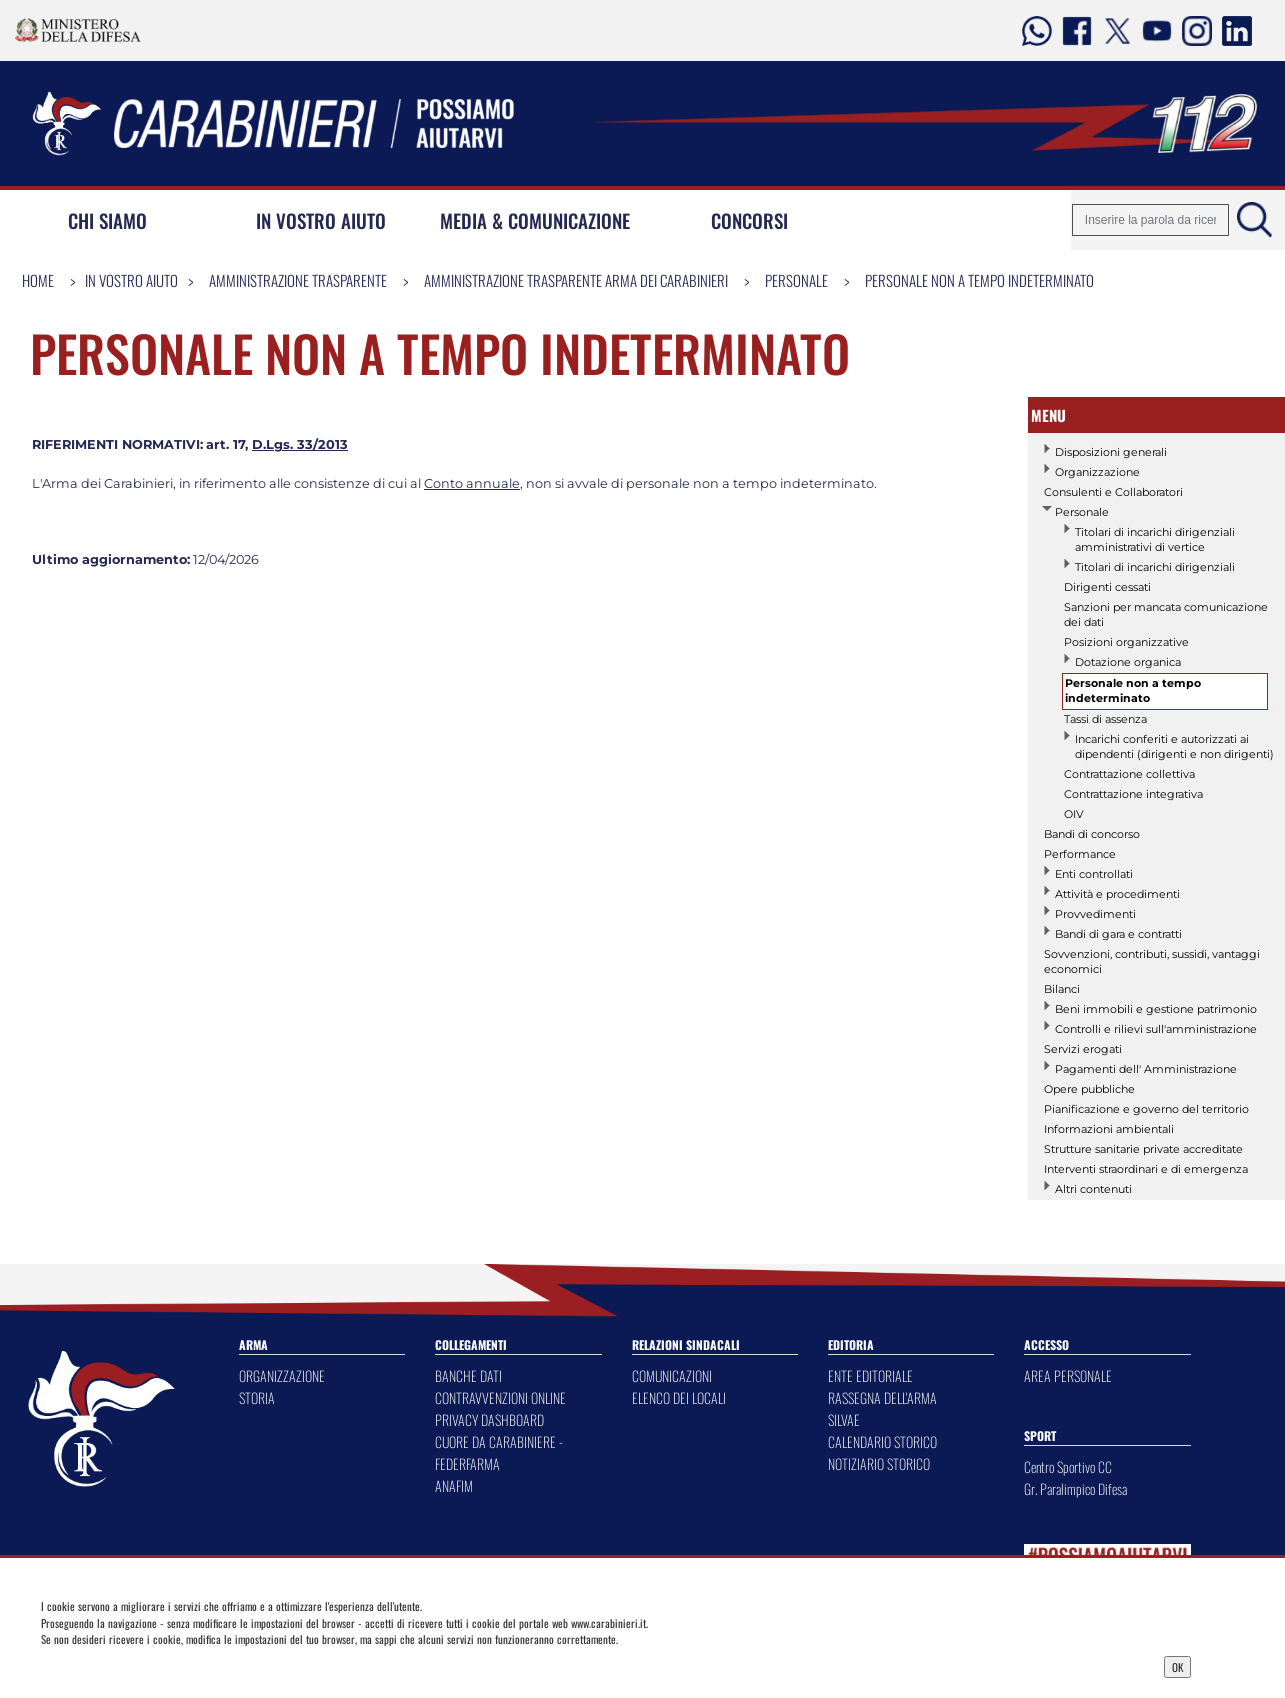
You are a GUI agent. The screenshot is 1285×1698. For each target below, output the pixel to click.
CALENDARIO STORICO (882, 1441)
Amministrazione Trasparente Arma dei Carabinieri (576, 280)
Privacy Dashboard (174, 1665)
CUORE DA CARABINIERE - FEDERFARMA (499, 1452)
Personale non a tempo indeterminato (979, 280)
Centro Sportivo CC (1068, 1466)
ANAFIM (454, 1485)
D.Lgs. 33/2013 (300, 444)
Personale (796, 280)
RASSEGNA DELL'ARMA (882, 1397)
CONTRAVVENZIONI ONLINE (500, 1397)
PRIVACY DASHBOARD (489, 1419)
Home (38, 280)
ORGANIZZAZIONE (282, 1375)
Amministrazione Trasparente (298, 280)
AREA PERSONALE (1068, 1375)
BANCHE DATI (468, 1375)
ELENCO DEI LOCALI (679, 1397)
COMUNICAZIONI (672, 1375)
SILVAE (844, 1419)
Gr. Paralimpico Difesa (1075, 1488)
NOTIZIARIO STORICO (879, 1463)
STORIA (257, 1397)
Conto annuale (472, 483)
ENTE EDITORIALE (870, 1375)
